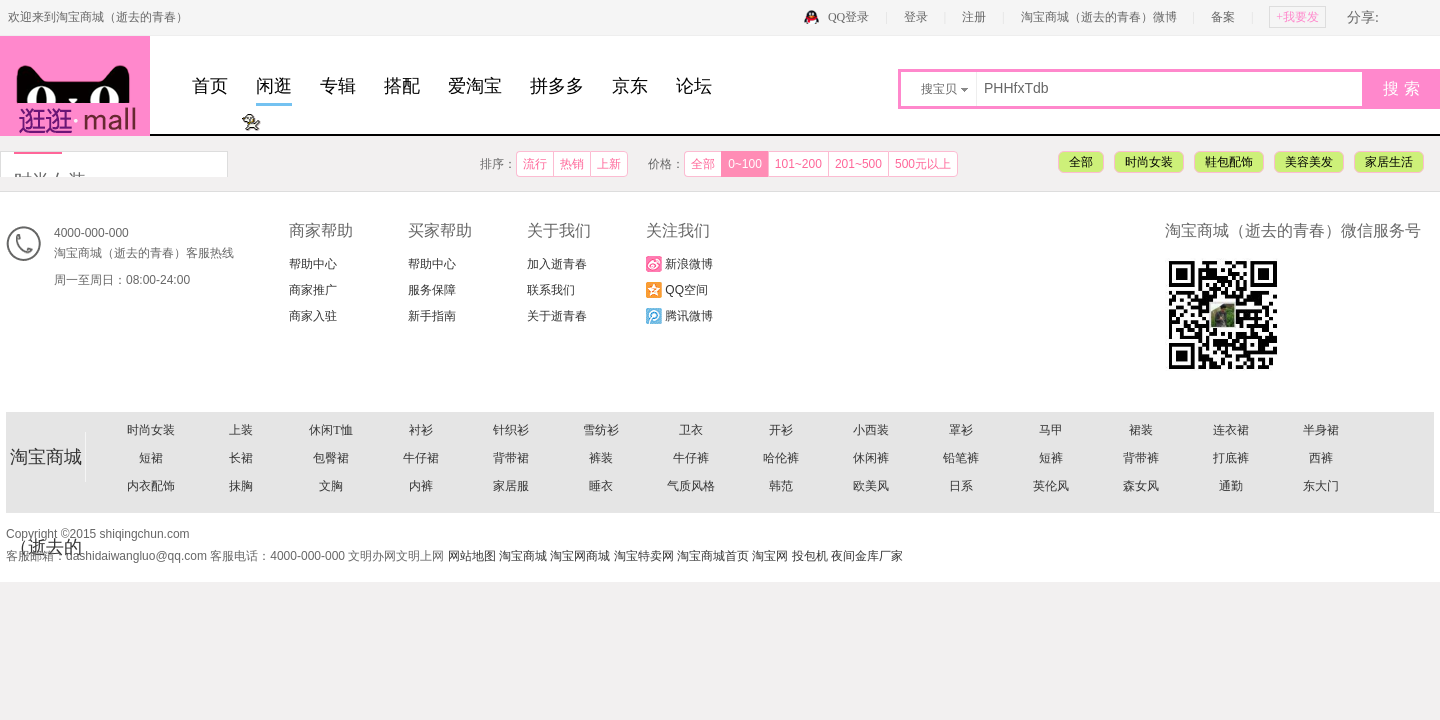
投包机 (810, 556)
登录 (916, 17)
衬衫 (421, 430)
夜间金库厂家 (867, 556)
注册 (974, 17)
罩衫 (961, 430)
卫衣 (691, 430)
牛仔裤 (691, 458)
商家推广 (313, 290)
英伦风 (1051, 486)
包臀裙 (331, 458)
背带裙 (511, 458)
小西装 (871, 430)
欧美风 (871, 486)
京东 (630, 86)
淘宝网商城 (580, 556)
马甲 (1051, 430)
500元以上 (923, 164)
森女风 (1141, 486)
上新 (609, 164)
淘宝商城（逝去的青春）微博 (1100, 17)
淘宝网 (770, 556)
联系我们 (551, 290)
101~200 (798, 164)
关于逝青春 (557, 316)
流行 (535, 164)
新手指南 (432, 316)
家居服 (511, 486)
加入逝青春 (557, 264)
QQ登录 (848, 17)
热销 (572, 164)
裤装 (601, 458)
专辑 (338, 86)
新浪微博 (679, 264)
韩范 (781, 486)
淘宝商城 (523, 556)
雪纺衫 (601, 430)
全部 (703, 164)
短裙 (151, 458)
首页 (210, 86)
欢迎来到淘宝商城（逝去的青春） (98, 17)
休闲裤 (871, 458)
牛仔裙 (421, 458)
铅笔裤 (961, 458)
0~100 (745, 164)
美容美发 (1309, 162)
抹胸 (241, 486)
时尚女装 (1149, 162)
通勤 (1231, 486)
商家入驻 (313, 316)
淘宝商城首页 (713, 556)
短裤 (1051, 458)
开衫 (781, 430)
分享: (1363, 17)
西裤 (1321, 458)
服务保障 (432, 290)
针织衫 (511, 430)
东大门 (1321, 486)
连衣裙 (1231, 430)
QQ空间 (677, 290)
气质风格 (691, 486)
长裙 (241, 458)
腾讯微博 (679, 316)
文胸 (331, 486)
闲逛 (274, 86)
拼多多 (557, 86)
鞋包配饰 (1229, 162)
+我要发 (1297, 17)
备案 (1223, 17)
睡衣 (601, 486)
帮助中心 (313, 264)
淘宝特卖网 (644, 556)
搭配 (402, 86)
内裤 (421, 486)
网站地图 (472, 556)
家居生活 (1389, 162)
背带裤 (1141, 458)
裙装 (1141, 430)
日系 (961, 486)
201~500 (858, 164)
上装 (241, 430)
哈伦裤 (781, 458)
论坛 (694, 86)
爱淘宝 (475, 86)
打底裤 (1231, 458)
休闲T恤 (330, 430)
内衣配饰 (151, 486)
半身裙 (1321, 430)
